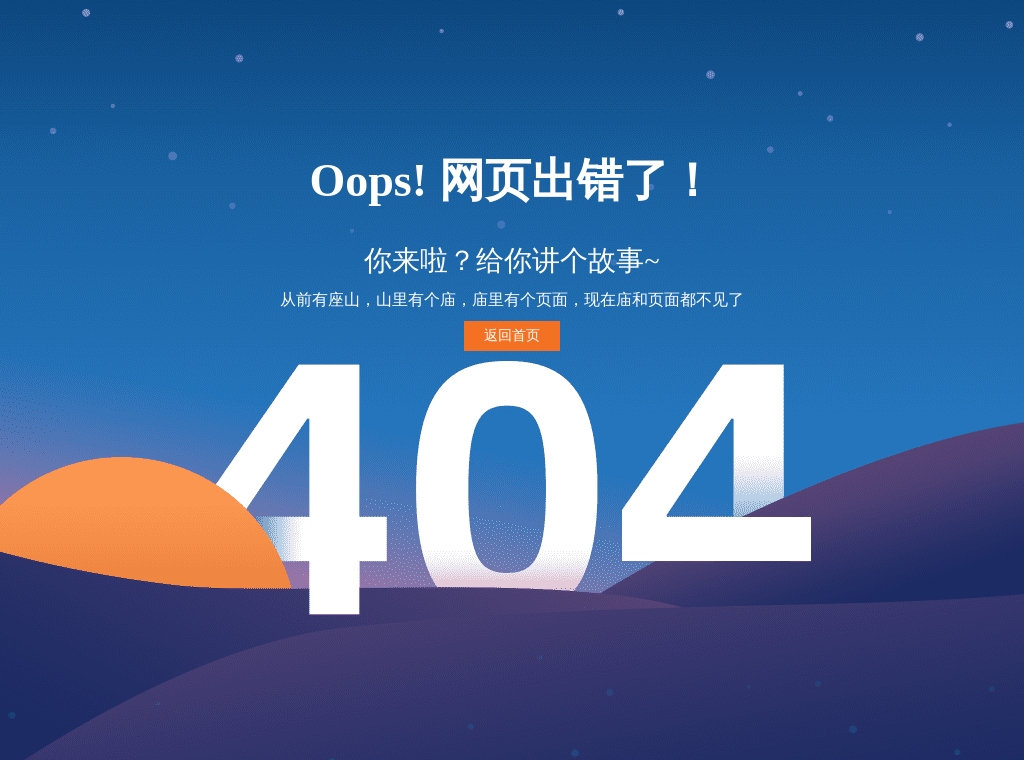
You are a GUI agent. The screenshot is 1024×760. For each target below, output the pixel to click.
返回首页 (512, 335)
